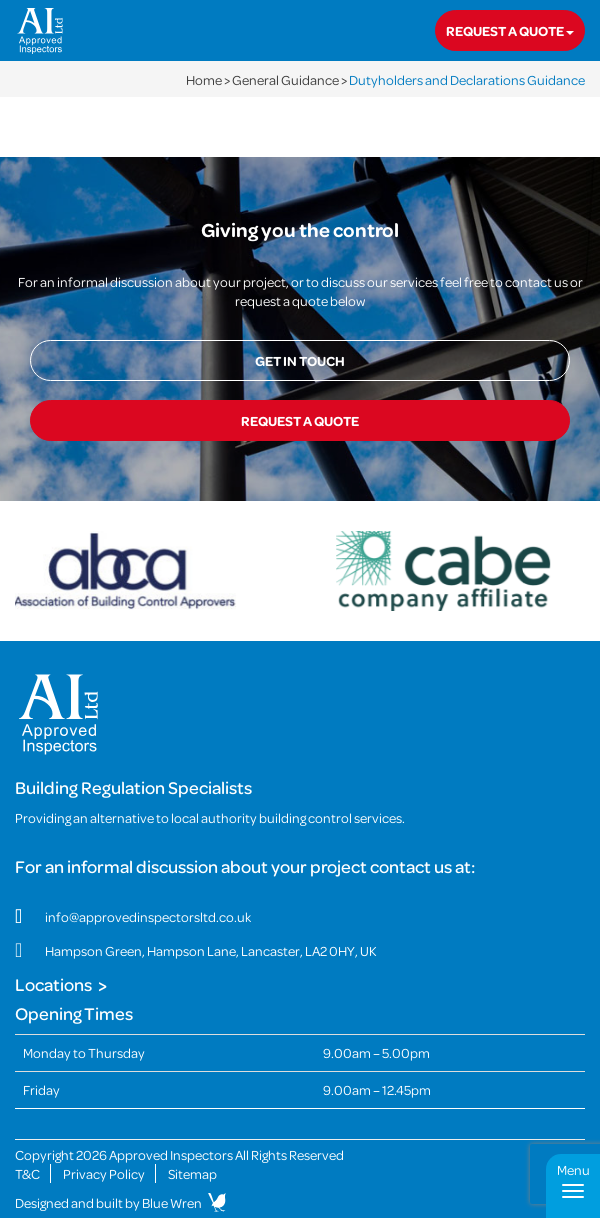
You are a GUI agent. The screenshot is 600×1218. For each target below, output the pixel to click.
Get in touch (300, 360)
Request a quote (510, 30)
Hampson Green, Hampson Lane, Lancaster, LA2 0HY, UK (211, 950)
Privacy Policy (104, 1173)
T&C (27, 1173)
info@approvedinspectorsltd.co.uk (148, 916)
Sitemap (192, 1173)
